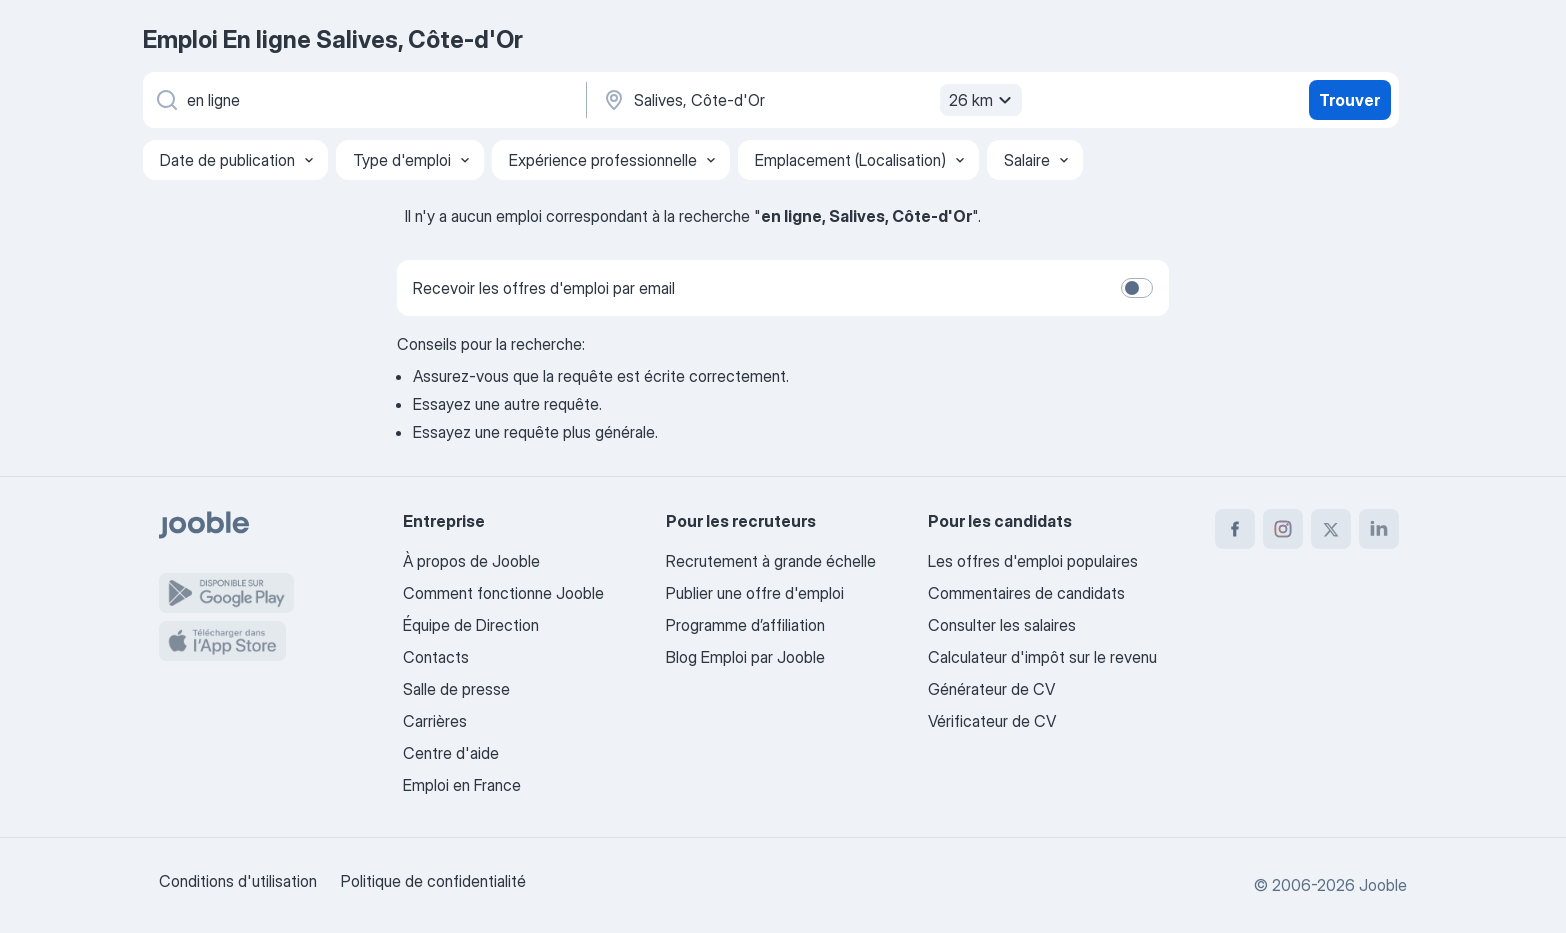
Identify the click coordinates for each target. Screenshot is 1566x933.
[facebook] (1235, 529)
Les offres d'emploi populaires (1033, 561)
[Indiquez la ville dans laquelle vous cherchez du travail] (810, 100)
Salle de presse (456, 689)
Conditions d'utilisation (238, 881)
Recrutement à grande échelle (771, 561)
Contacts (436, 657)
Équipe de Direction (471, 625)
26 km (983, 100)
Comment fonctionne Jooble (503, 593)
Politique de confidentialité (433, 881)
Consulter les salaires (1002, 625)
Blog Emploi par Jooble (745, 657)
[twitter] (1331, 529)
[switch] (1137, 288)
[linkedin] (1379, 529)
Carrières (435, 721)
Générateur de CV (991, 689)
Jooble (1383, 885)
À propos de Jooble (471, 561)
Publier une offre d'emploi (755, 593)
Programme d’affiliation (745, 625)
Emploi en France (462, 785)
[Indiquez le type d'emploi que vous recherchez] (363, 100)
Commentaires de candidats (1026, 593)
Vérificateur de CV (992, 721)
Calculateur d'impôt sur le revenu (1042, 657)
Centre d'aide (451, 753)
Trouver (1349, 100)
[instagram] (1283, 529)
